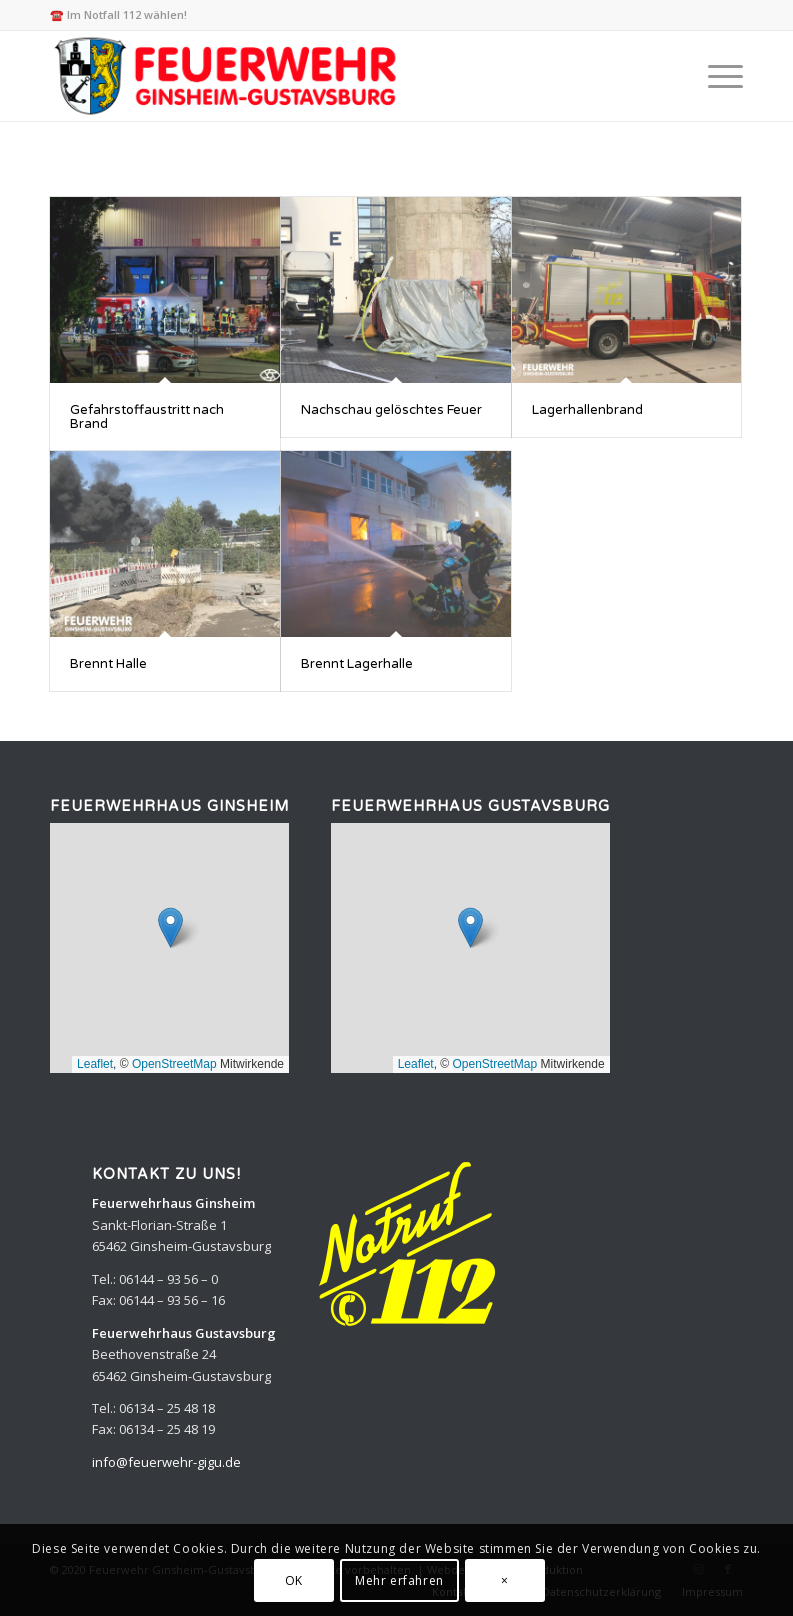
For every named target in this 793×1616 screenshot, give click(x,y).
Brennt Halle (108, 664)
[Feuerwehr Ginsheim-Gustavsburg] (228, 76)
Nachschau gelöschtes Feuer (391, 410)
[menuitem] (715, 76)
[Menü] (715, 76)
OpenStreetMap (174, 1064)
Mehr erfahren (399, 1580)
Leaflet (95, 1064)
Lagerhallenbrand (587, 410)
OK (294, 1580)
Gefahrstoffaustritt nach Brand (147, 417)
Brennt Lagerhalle (357, 664)
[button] (170, 927)
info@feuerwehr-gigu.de (166, 1462)
